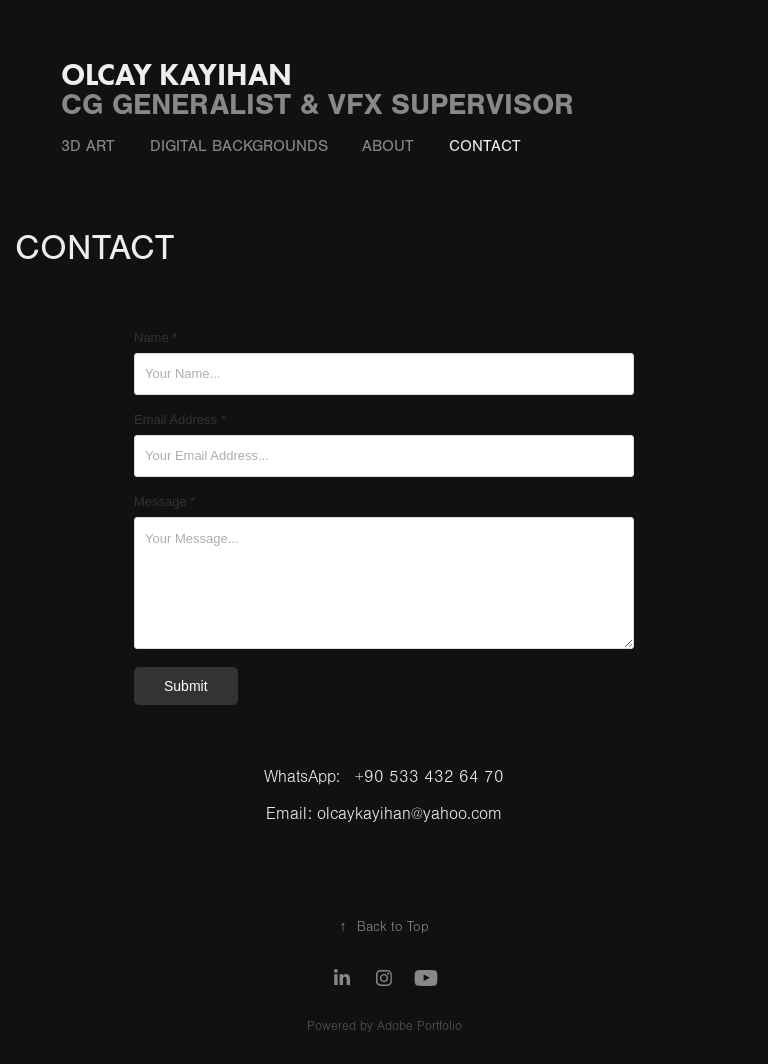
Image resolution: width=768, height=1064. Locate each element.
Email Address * (180, 420)
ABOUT (388, 146)
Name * (155, 338)
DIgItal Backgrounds (239, 146)
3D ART (88, 146)
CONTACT (485, 146)
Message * (164, 502)
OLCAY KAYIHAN (176, 74)
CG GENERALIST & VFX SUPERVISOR (317, 104)
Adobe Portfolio (419, 1026)
